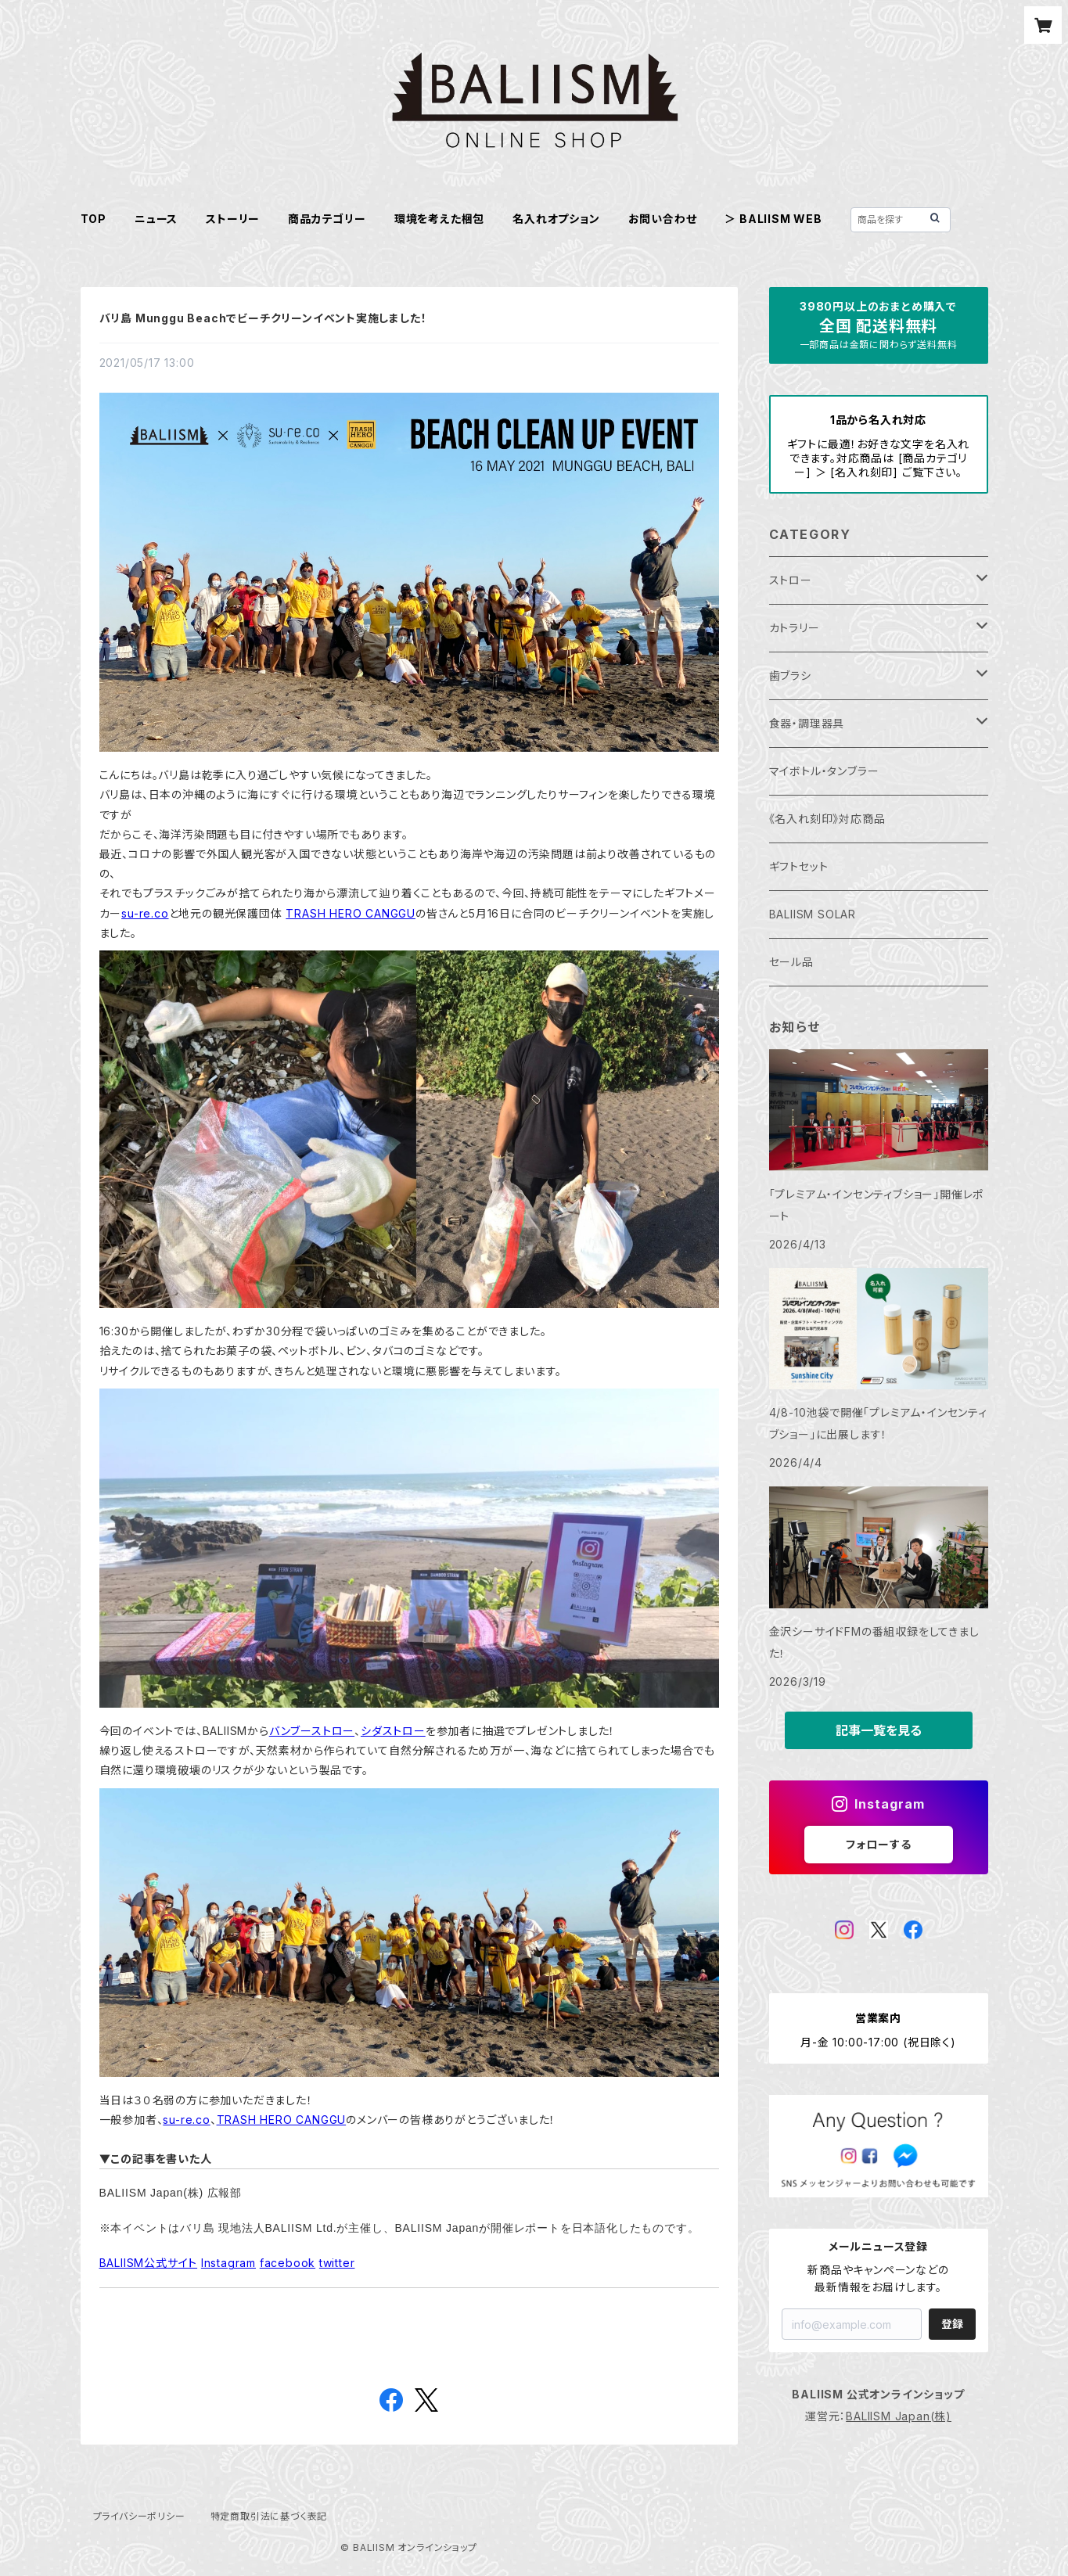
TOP (93, 218)
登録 (952, 2323)
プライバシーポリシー (139, 2516)
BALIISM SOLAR (812, 914)
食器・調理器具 (807, 723)
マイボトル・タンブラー (824, 771)
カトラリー (794, 627)
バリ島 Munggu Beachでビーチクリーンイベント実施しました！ (263, 318)
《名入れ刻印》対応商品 (827, 818)
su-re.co (144, 913)
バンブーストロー (311, 1730)
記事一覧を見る (879, 1730)
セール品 (791, 961)
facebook (287, 2262)
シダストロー (393, 1730)
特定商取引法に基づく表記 (269, 2516)
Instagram (228, 2262)
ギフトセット (799, 866)
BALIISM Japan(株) (898, 2416)
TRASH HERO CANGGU (350, 913)
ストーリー (233, 218)
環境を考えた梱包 (439, 218)
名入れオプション (555, 218)
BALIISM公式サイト (148, 2262)
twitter (337, 2262)
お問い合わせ (662, 218)
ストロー (790, 580)
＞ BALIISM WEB (773, 218)
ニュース (156, 218)
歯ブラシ (790, 675)
